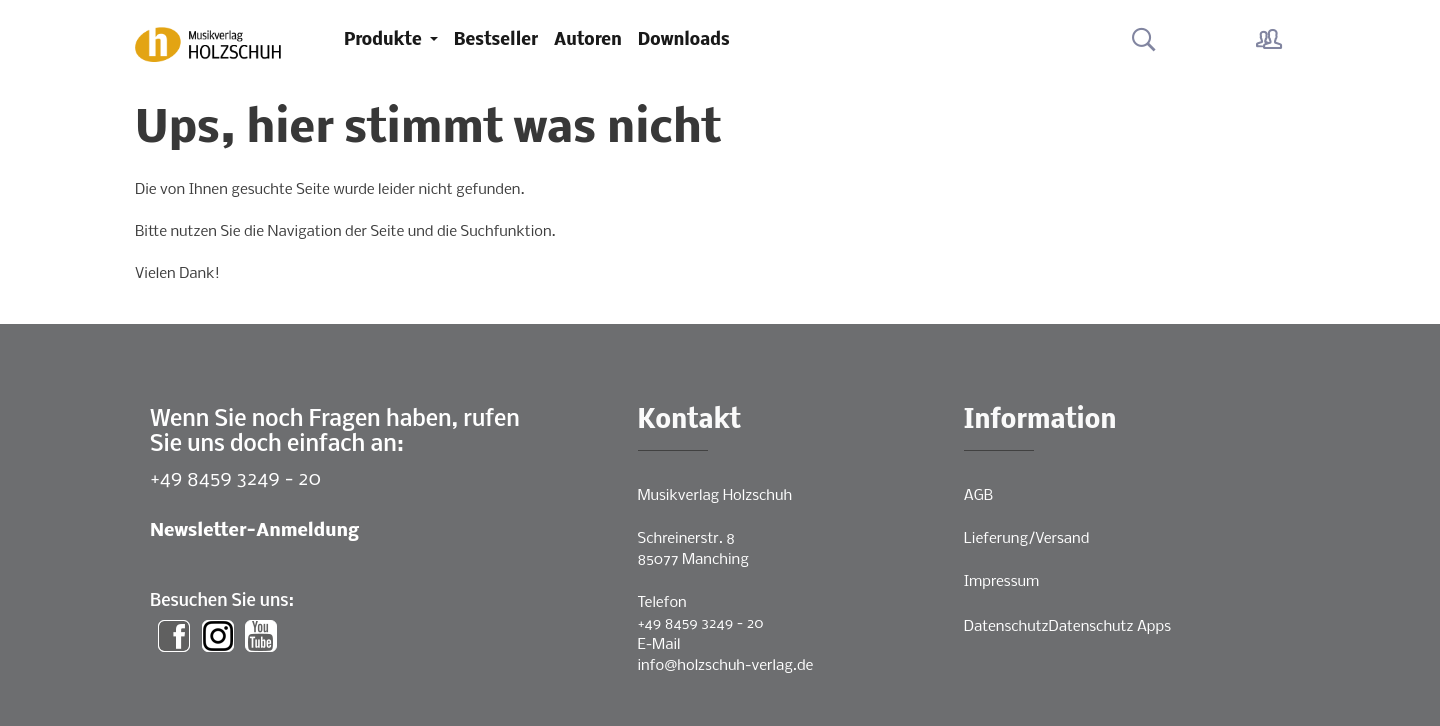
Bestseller (496, 40)
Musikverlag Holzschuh (715, 496)
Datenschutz (1006, 627)
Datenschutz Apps (1110, 627)
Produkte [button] (385, 40)
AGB (978, 496)
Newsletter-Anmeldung (254, 531)
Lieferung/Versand (1027, 539)
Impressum (1001, 582)
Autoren (588, 40)
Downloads (684, 40)
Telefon (662, 603)
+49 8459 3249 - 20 (235, 479)
